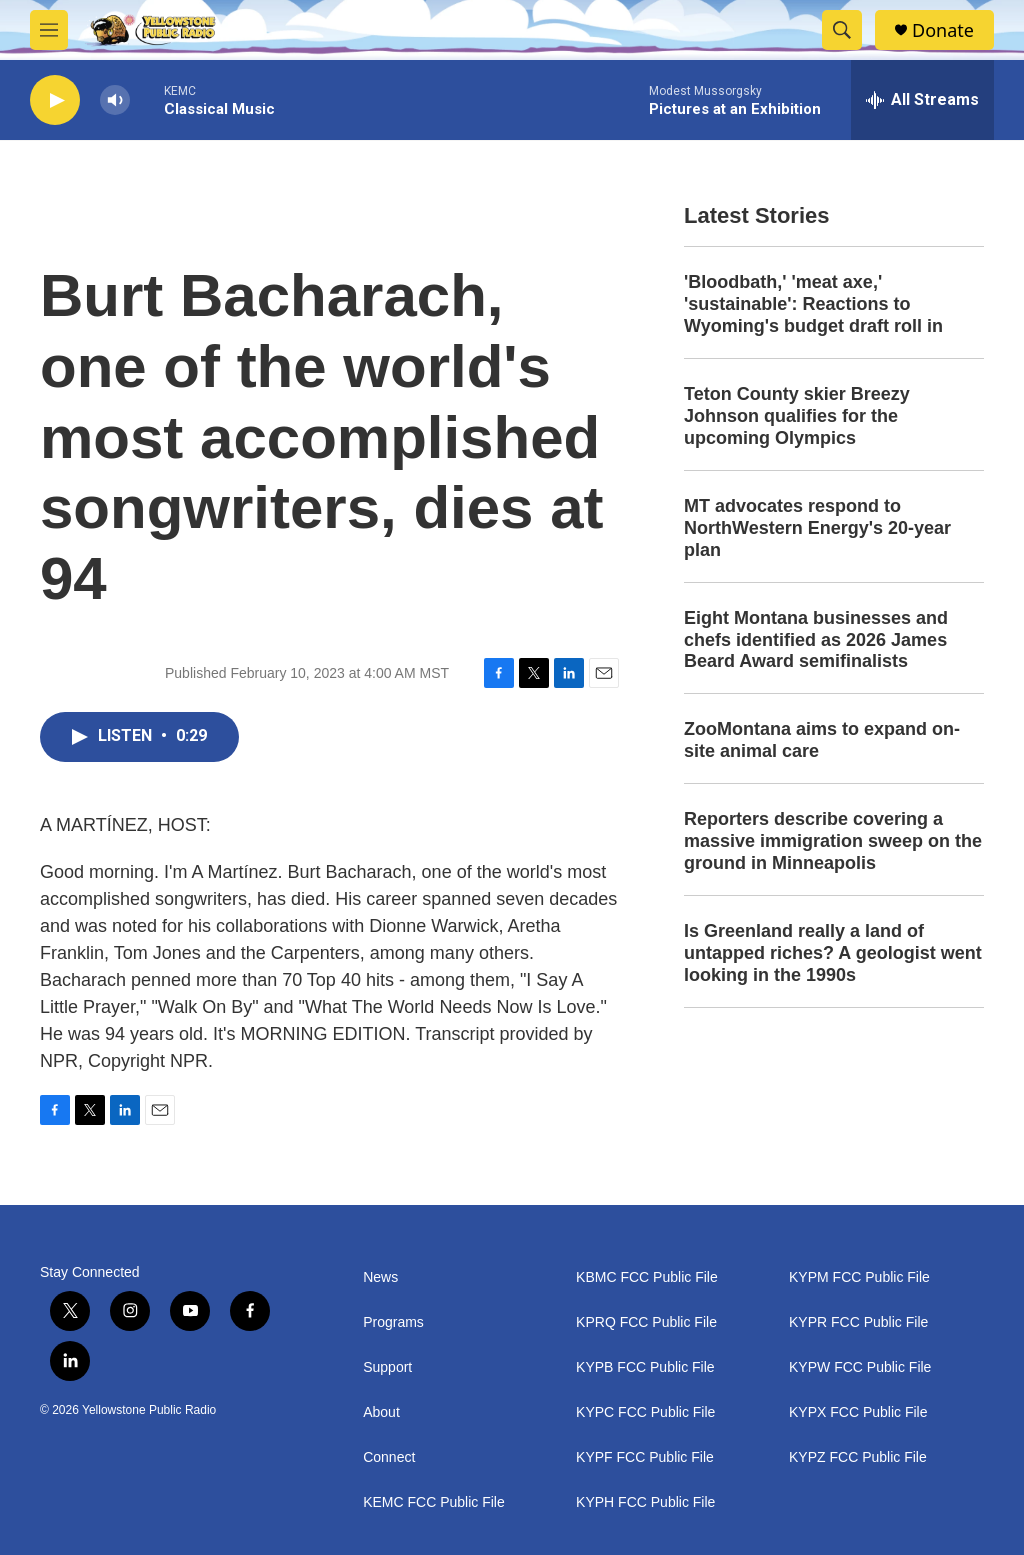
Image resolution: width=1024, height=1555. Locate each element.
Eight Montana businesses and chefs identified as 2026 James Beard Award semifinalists (816, 640)
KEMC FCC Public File (434, 1502)
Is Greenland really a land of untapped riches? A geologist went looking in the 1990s (833, 953)
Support (387, 1367)
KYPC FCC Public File (645, 1412)
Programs (393, 1322)
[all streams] (922, 100)
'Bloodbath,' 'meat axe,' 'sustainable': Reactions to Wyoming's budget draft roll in (813, 304)
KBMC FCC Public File (647, 1277)
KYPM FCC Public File (859, 1277)
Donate (943, 30)
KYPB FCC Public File (645, 1367)
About (381, 1412)
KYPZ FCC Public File (858, 1457)
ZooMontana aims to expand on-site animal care (822, 740)
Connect (389, 1457)
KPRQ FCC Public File (646, 1322)
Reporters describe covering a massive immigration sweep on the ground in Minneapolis (833, 841)
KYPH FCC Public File (645, 1502)
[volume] (115, 100)
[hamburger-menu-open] (49, 30)
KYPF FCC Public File (645, 1457)
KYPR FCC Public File (858, 1322)
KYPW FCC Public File (860, 1367)
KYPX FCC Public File (858, 1412)
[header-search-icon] (842, 30)
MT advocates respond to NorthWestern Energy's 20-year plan (817, 528)
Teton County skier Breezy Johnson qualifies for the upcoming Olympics (797, 416)
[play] (55, 100)
